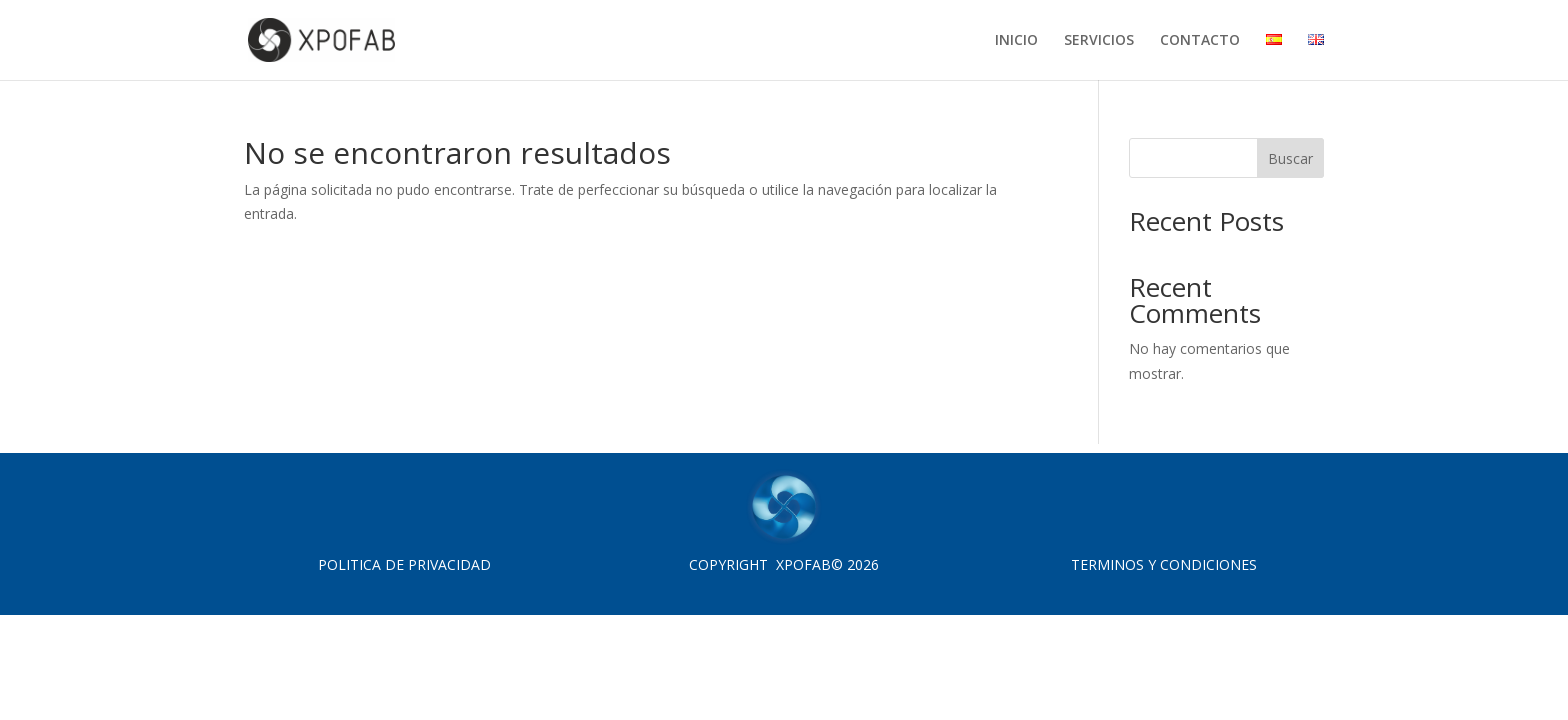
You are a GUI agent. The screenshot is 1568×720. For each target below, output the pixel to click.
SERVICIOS (1099, 41)
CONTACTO (1200, 41)
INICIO (1016, 41)
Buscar (1290, 158)
